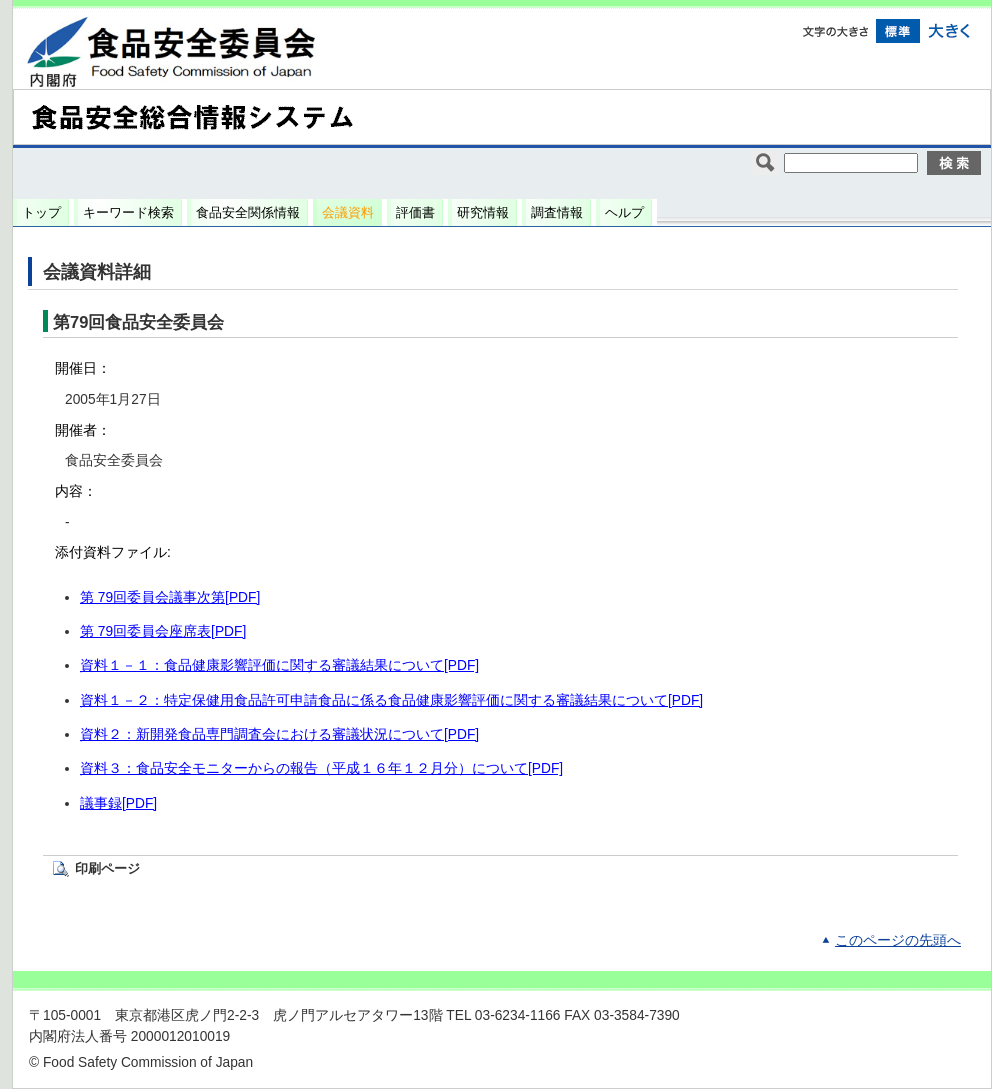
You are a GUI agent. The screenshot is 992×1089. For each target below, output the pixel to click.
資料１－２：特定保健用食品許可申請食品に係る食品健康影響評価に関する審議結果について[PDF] (391, 700)
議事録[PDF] (118, 803)
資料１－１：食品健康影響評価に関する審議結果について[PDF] (279, 665)
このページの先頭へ (898, 940)
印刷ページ (107, 868)
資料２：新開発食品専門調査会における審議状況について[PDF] (279, 734)
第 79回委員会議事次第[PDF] (170, 597)
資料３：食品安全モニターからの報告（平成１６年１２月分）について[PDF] (321, 768)
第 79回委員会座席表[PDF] (163, 631)
